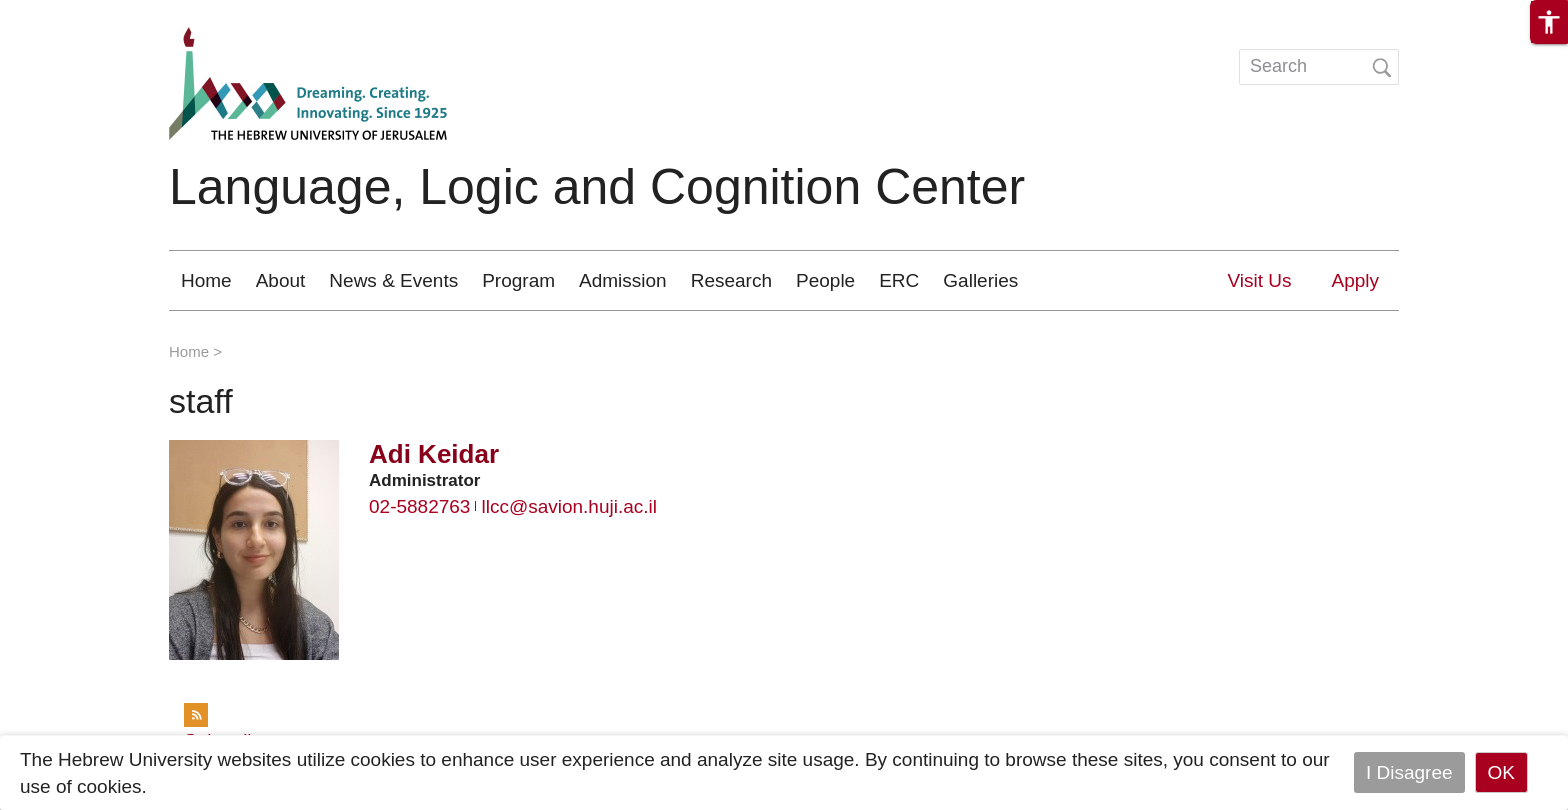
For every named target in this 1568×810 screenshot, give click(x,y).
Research (731, 280)
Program (518, 280)
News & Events (393, 280)
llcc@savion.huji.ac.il (569, 506)
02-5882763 (419, 506)
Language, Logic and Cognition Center (597, 187)
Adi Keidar (434, 454)
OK (1501, 772)
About (281, 280)
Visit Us (1259, 280)
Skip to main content (86, 13)
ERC (899, 280)
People (825, 280)
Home (206, 280)
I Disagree (1409, 772)
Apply (1355, 280)
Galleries (980, 280)
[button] (1549, 22)
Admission (623, 280)
